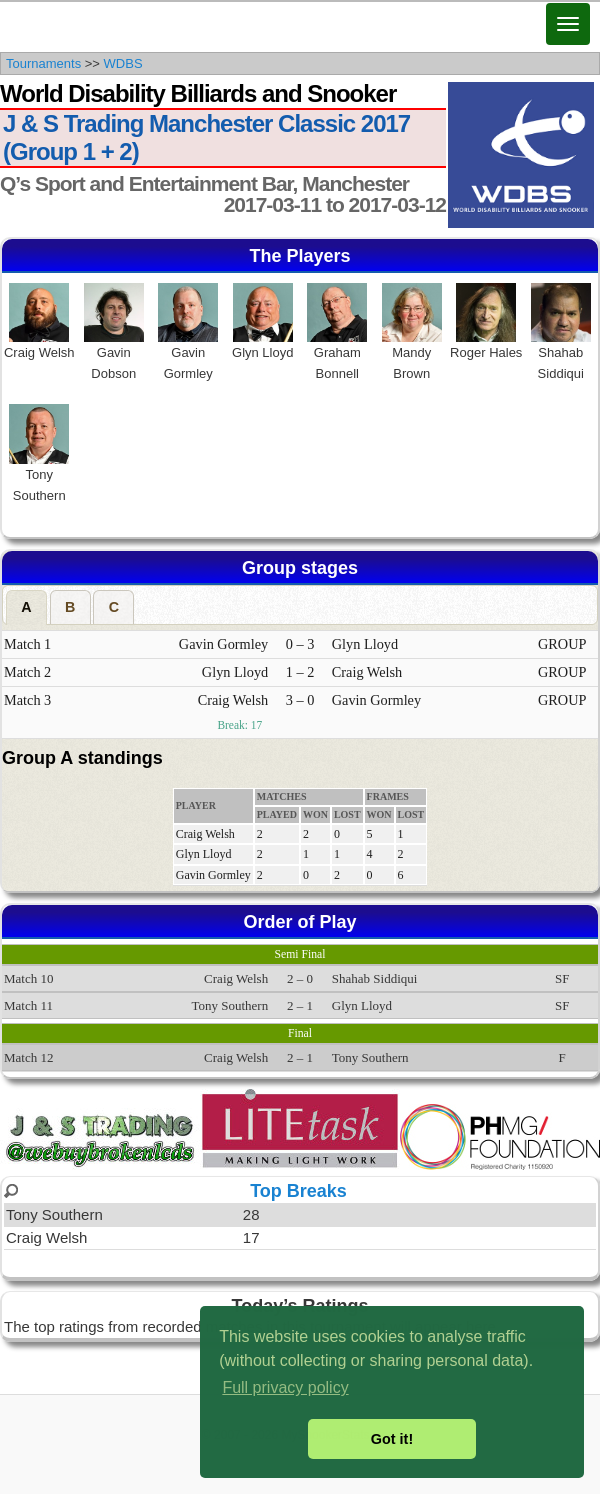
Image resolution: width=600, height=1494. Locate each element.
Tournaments (43, 63)
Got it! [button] (392, 1439)
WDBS (123, 63)
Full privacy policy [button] (285, 1387)
